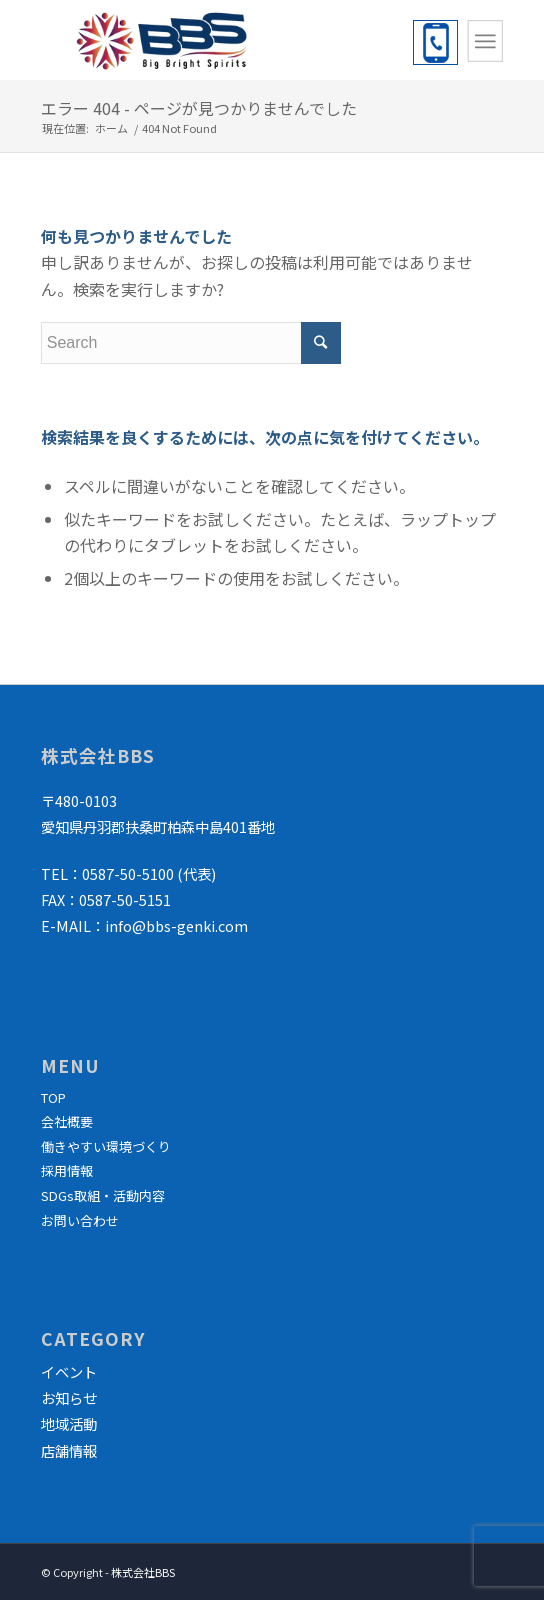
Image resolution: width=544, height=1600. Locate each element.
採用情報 (67, 1170)
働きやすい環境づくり (106, 1146)
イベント (69, 1371)
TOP (53, 1097)
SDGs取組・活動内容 (103, 1195)
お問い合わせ (80, 1220)
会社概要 (67, 1121)
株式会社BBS (143, 1572)
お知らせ (69, 1397)
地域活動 (69, 1423)
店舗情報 (69, 1450)
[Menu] (485, 41)
